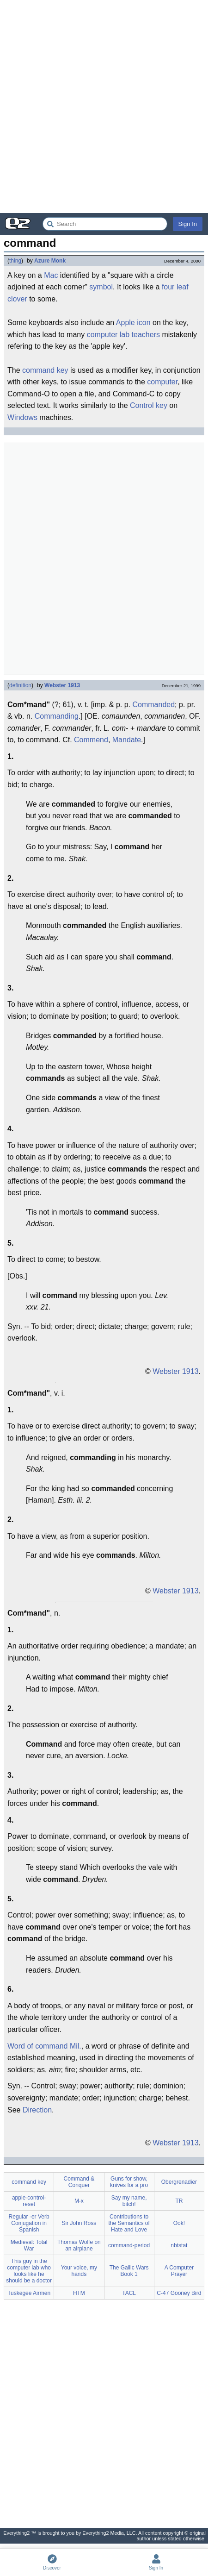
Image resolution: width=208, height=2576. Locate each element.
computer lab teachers (123, 334)
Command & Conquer (79, 2181)
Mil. (75, 2046)
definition (20, 685)
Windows (22, 417)
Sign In (187, 223)
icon (143, 322)
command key (45, 370)
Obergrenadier (179, 2182)
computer (162, 382)
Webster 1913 (62, 685)
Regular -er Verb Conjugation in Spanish (29, 2223)
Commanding (57, 716)
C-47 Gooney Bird (179, 2293)
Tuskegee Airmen (28, 2293)
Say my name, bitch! (129, 2200)
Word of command (37, 2046)
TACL (129, 2293)
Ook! (179, 2223)
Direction (37, 2110)
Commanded (153, 704)
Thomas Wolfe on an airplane (79, 2245)
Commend (91, 740)
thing (15, 260)
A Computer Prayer (179, 2270)
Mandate (126, 740)
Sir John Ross (79, 2223)
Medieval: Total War (29, 2245)
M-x (79, 2201)
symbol (101, 287)
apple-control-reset (29, 2200)
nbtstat (179, 2245)
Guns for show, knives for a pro (129, 2181)
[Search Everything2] (105, 224)
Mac (51, 275)
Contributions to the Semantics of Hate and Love (128, 2223)
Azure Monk (50, 260)
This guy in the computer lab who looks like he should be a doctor (29, 2271)
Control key (148, 405)
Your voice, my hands (79, 2270)
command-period (129, 2245)
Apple (125, 322)
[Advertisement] (104, 106)
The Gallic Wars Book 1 (129, 2270)
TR (179, 2201)
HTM (79, 2293)
